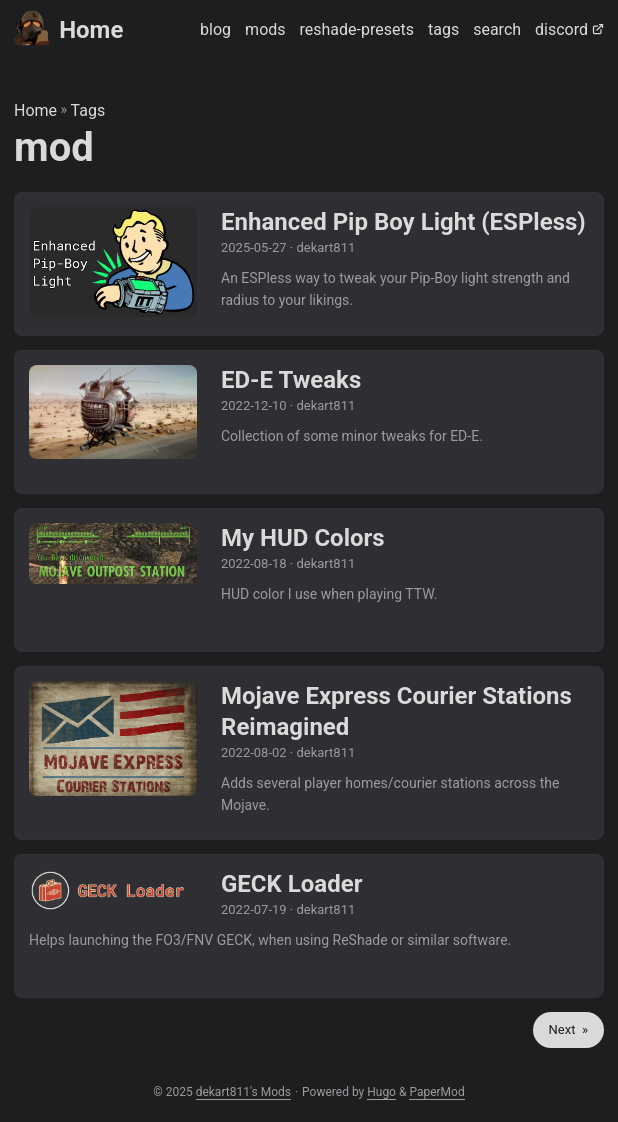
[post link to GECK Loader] (309, 926)
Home (68, 28)
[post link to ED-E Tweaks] (309, 422)
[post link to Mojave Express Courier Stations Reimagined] (309, 753)
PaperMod (436, 1092)
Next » (568, 1029)
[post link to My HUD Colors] (309, 580)
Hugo (381, 1092)
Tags (88, 110)
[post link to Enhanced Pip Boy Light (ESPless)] (309, 264)
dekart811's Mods (243, 1092)
